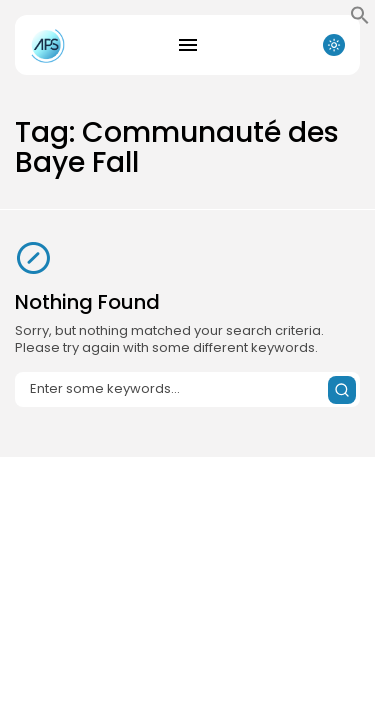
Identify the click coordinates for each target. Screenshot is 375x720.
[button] (360, 20)
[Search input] (187, 389)
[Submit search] (342, 390)
